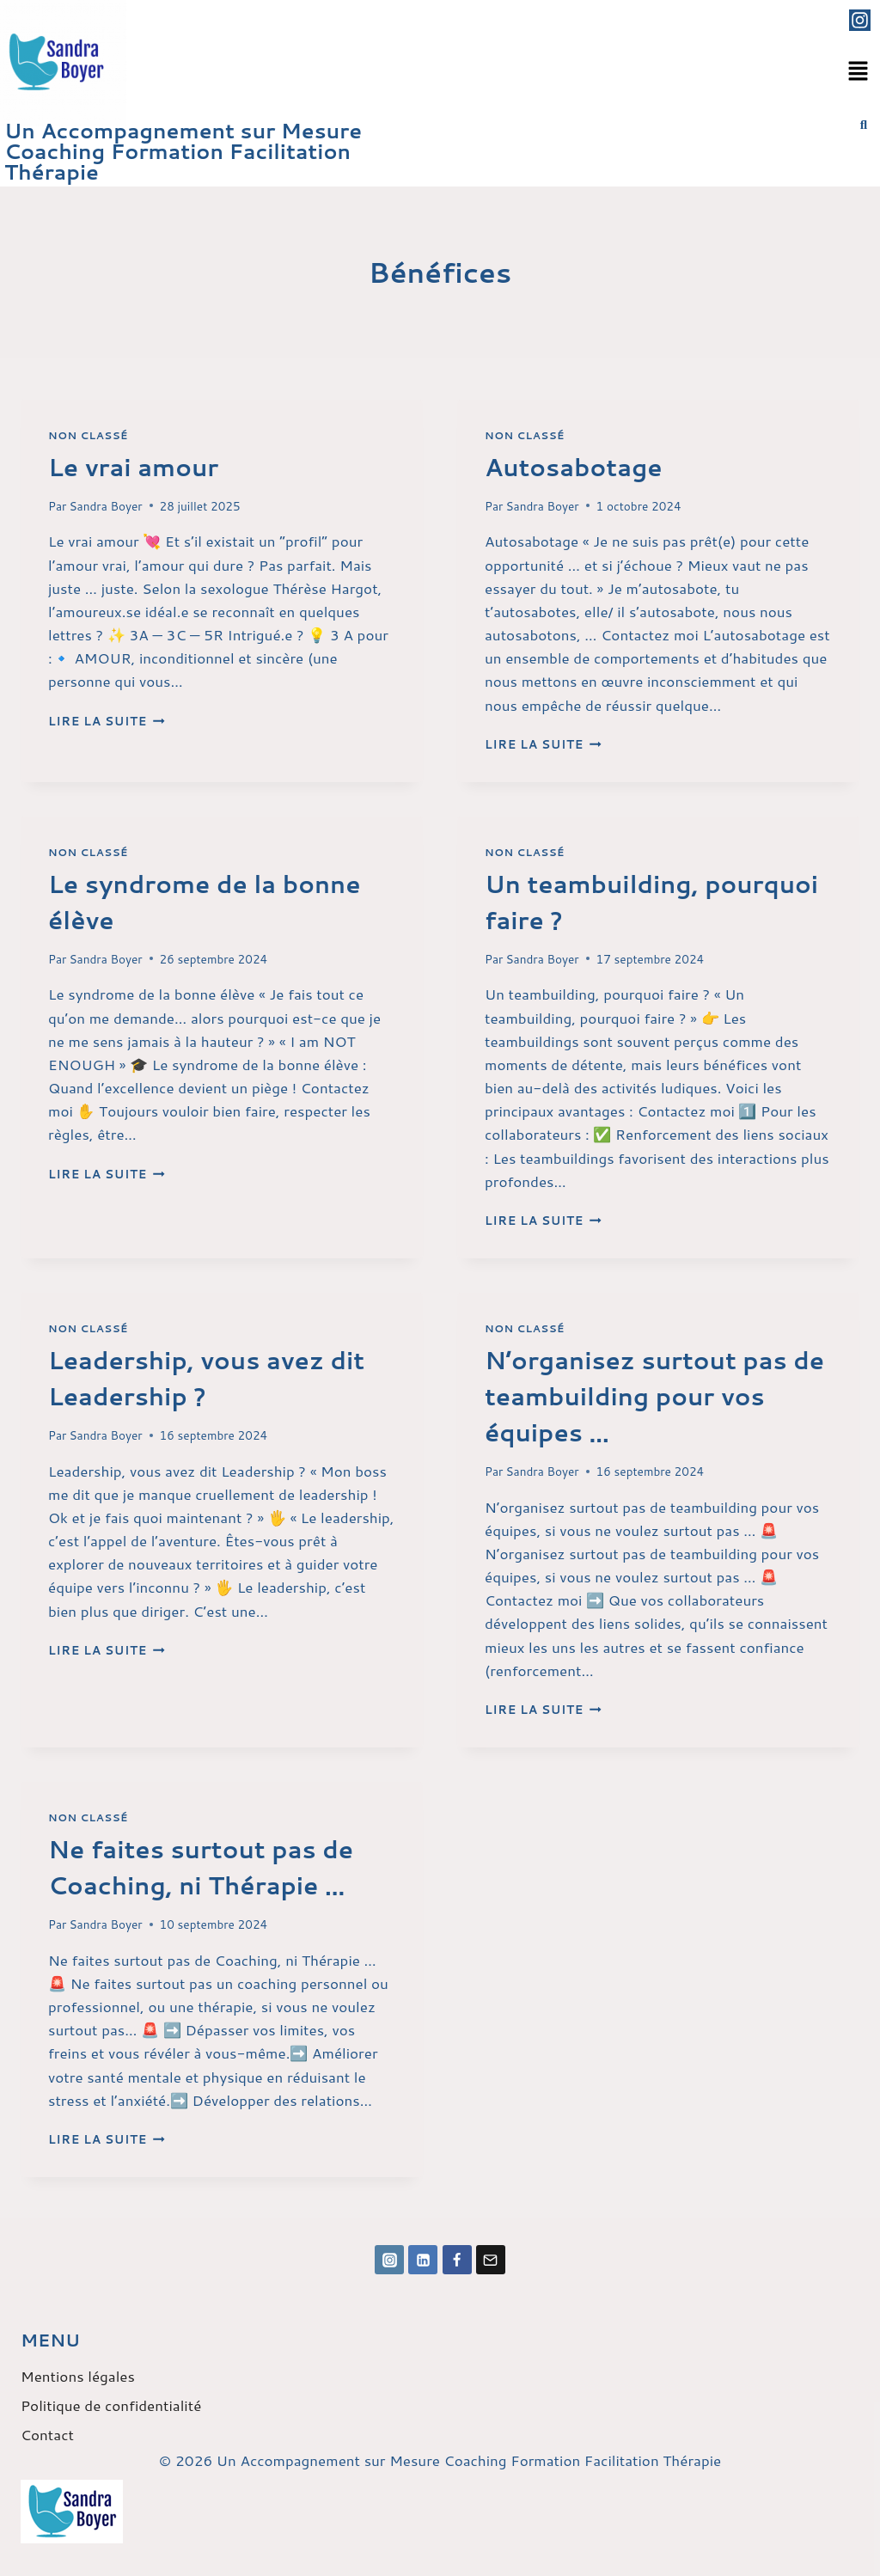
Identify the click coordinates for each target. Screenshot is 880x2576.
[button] (858, 71)
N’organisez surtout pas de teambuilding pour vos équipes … (654, 1396)
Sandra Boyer (106, 506)
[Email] (490, 2259)
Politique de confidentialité (111, 2405)
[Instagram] (389, 2259)
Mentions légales (78, 2375)
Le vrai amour (133, 467)
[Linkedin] (422, 2259)
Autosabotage (574, 467)
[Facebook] (457, 2259)
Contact (47, 2434)
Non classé (88, 435)
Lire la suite (106, 721)
